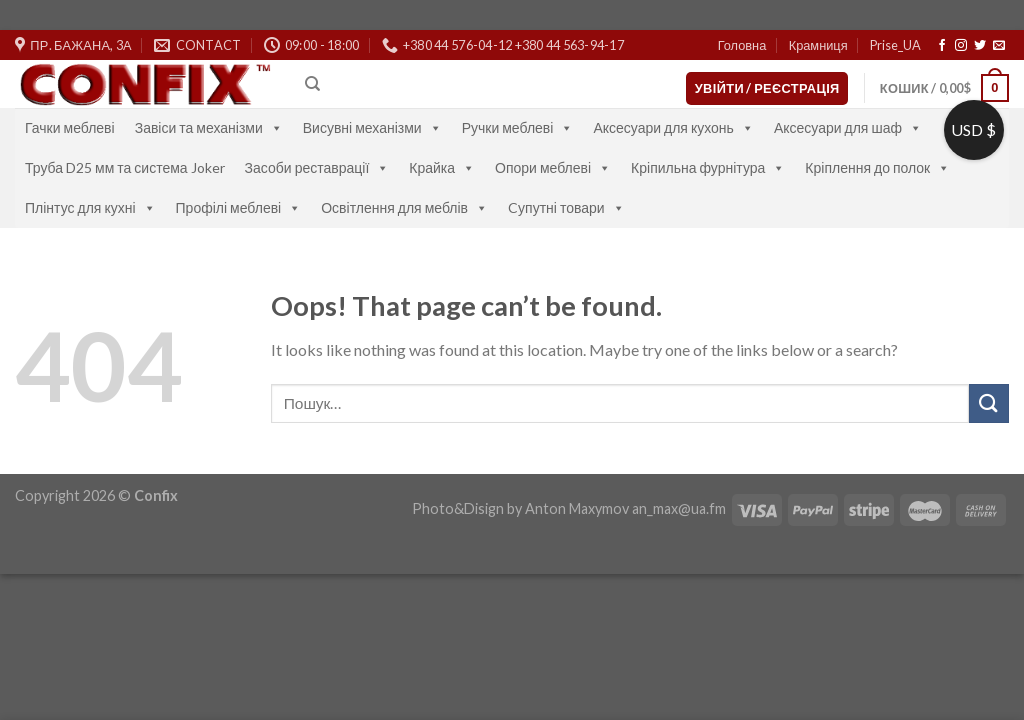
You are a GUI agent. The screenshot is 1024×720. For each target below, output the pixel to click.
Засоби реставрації (317, 167)
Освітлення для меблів (404, 207)
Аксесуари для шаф (848, 127)
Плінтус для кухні (90, 207)
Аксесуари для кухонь (673, 127)
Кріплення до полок (877, 167)
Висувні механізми (372, 127)
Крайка (442, 167)
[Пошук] (312, 84)
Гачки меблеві (70, 127)
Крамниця (818, 45)
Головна (742, 45)
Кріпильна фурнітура (708, 167)
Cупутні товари (566, 207)
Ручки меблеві (518, 127)
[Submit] (989, 403)
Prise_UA (895, 45)
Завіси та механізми (209, 127)
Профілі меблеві (239, 207)
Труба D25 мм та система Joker (125, 167)
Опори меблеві (553, 167)
